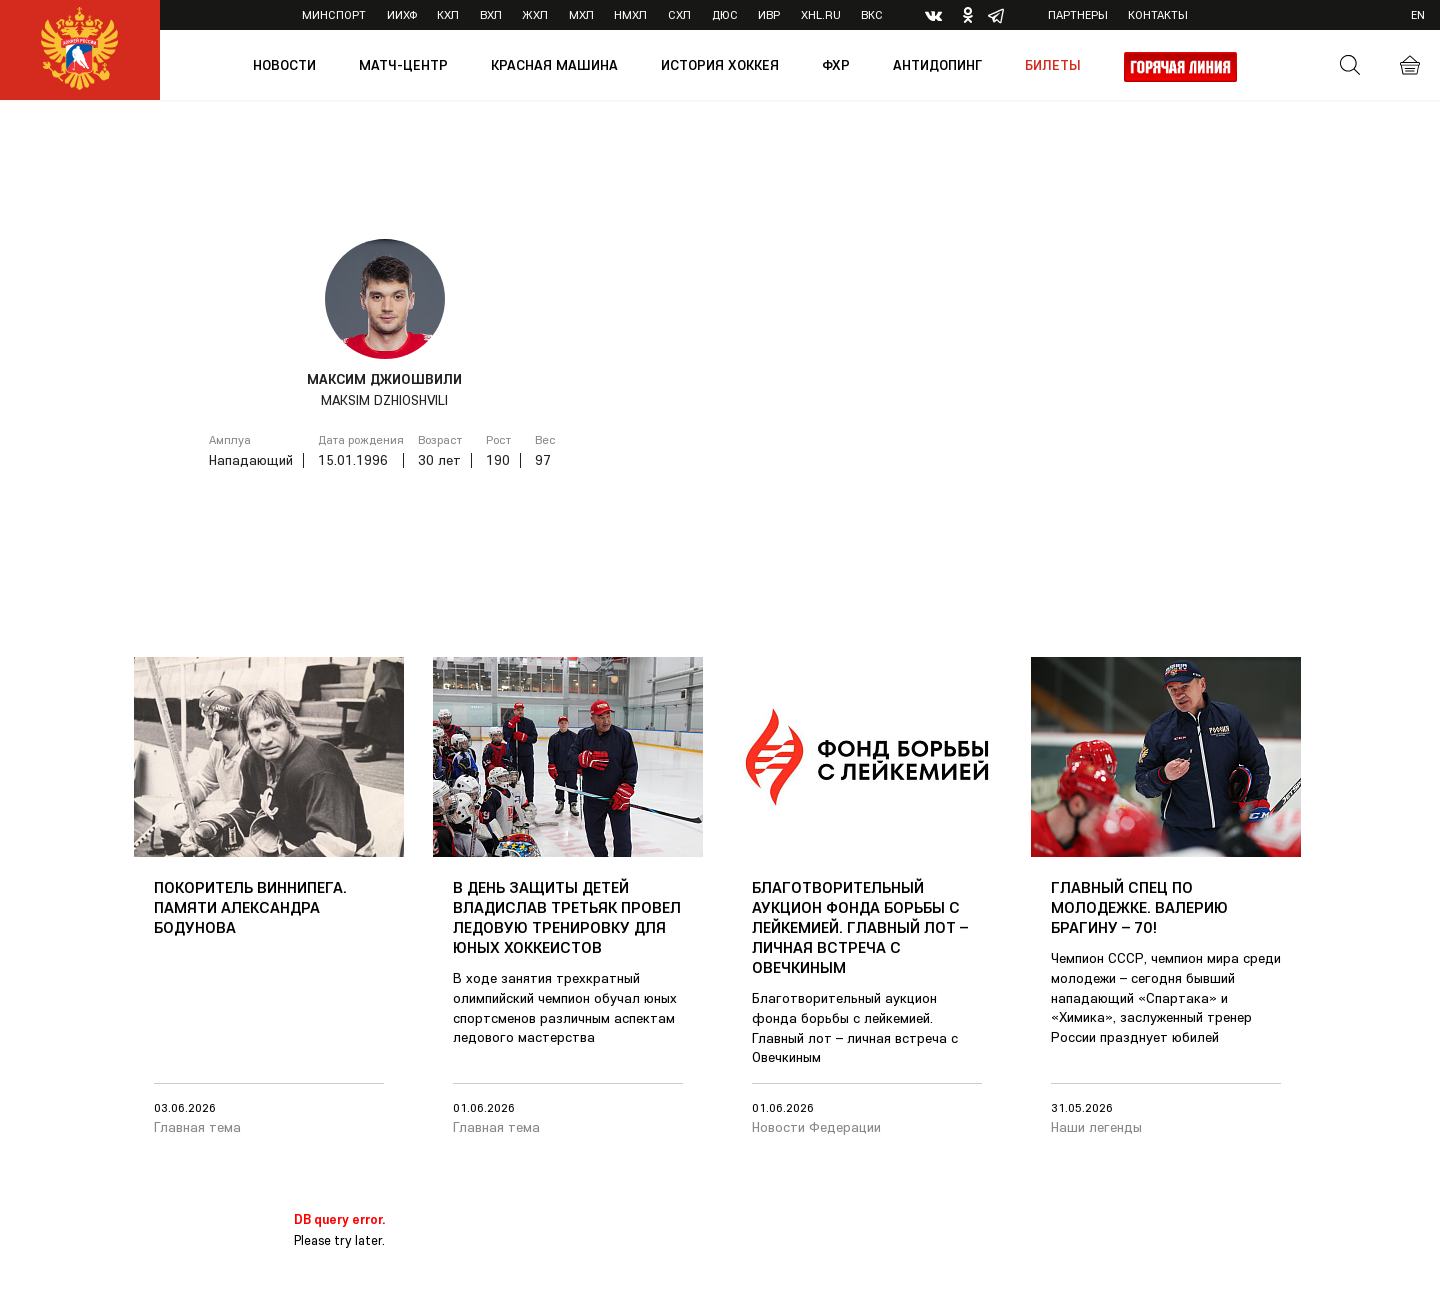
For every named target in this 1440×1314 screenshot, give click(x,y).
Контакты (1158, 14)
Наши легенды (1096, 1127)
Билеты (1053, 65)
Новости (284, 65)
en (1418, 14)
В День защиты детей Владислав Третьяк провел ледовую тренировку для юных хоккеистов (567, 917)
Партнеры (1078, 14)
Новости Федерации (816, 1127)
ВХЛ (491, 14)
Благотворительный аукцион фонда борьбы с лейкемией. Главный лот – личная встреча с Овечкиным (860, 927)
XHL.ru (821, 14)
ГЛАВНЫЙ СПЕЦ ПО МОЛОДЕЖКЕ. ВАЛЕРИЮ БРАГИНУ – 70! (1139, 907)
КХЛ (448, 14)
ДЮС (725, 14)
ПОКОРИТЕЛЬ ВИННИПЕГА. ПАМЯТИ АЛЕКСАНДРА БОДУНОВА (250, 907)
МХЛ (581, 14)
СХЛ (679, 14)
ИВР (769, 14)
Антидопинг (937, 65)
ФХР (836, 65)
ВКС (872, 14)
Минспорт (334, 14)
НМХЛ (630, 14)
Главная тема (197, 1127)
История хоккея (720, 65)
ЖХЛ (535, 14)
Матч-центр (403, 65)
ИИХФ (402, 14)
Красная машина (554, 65)
